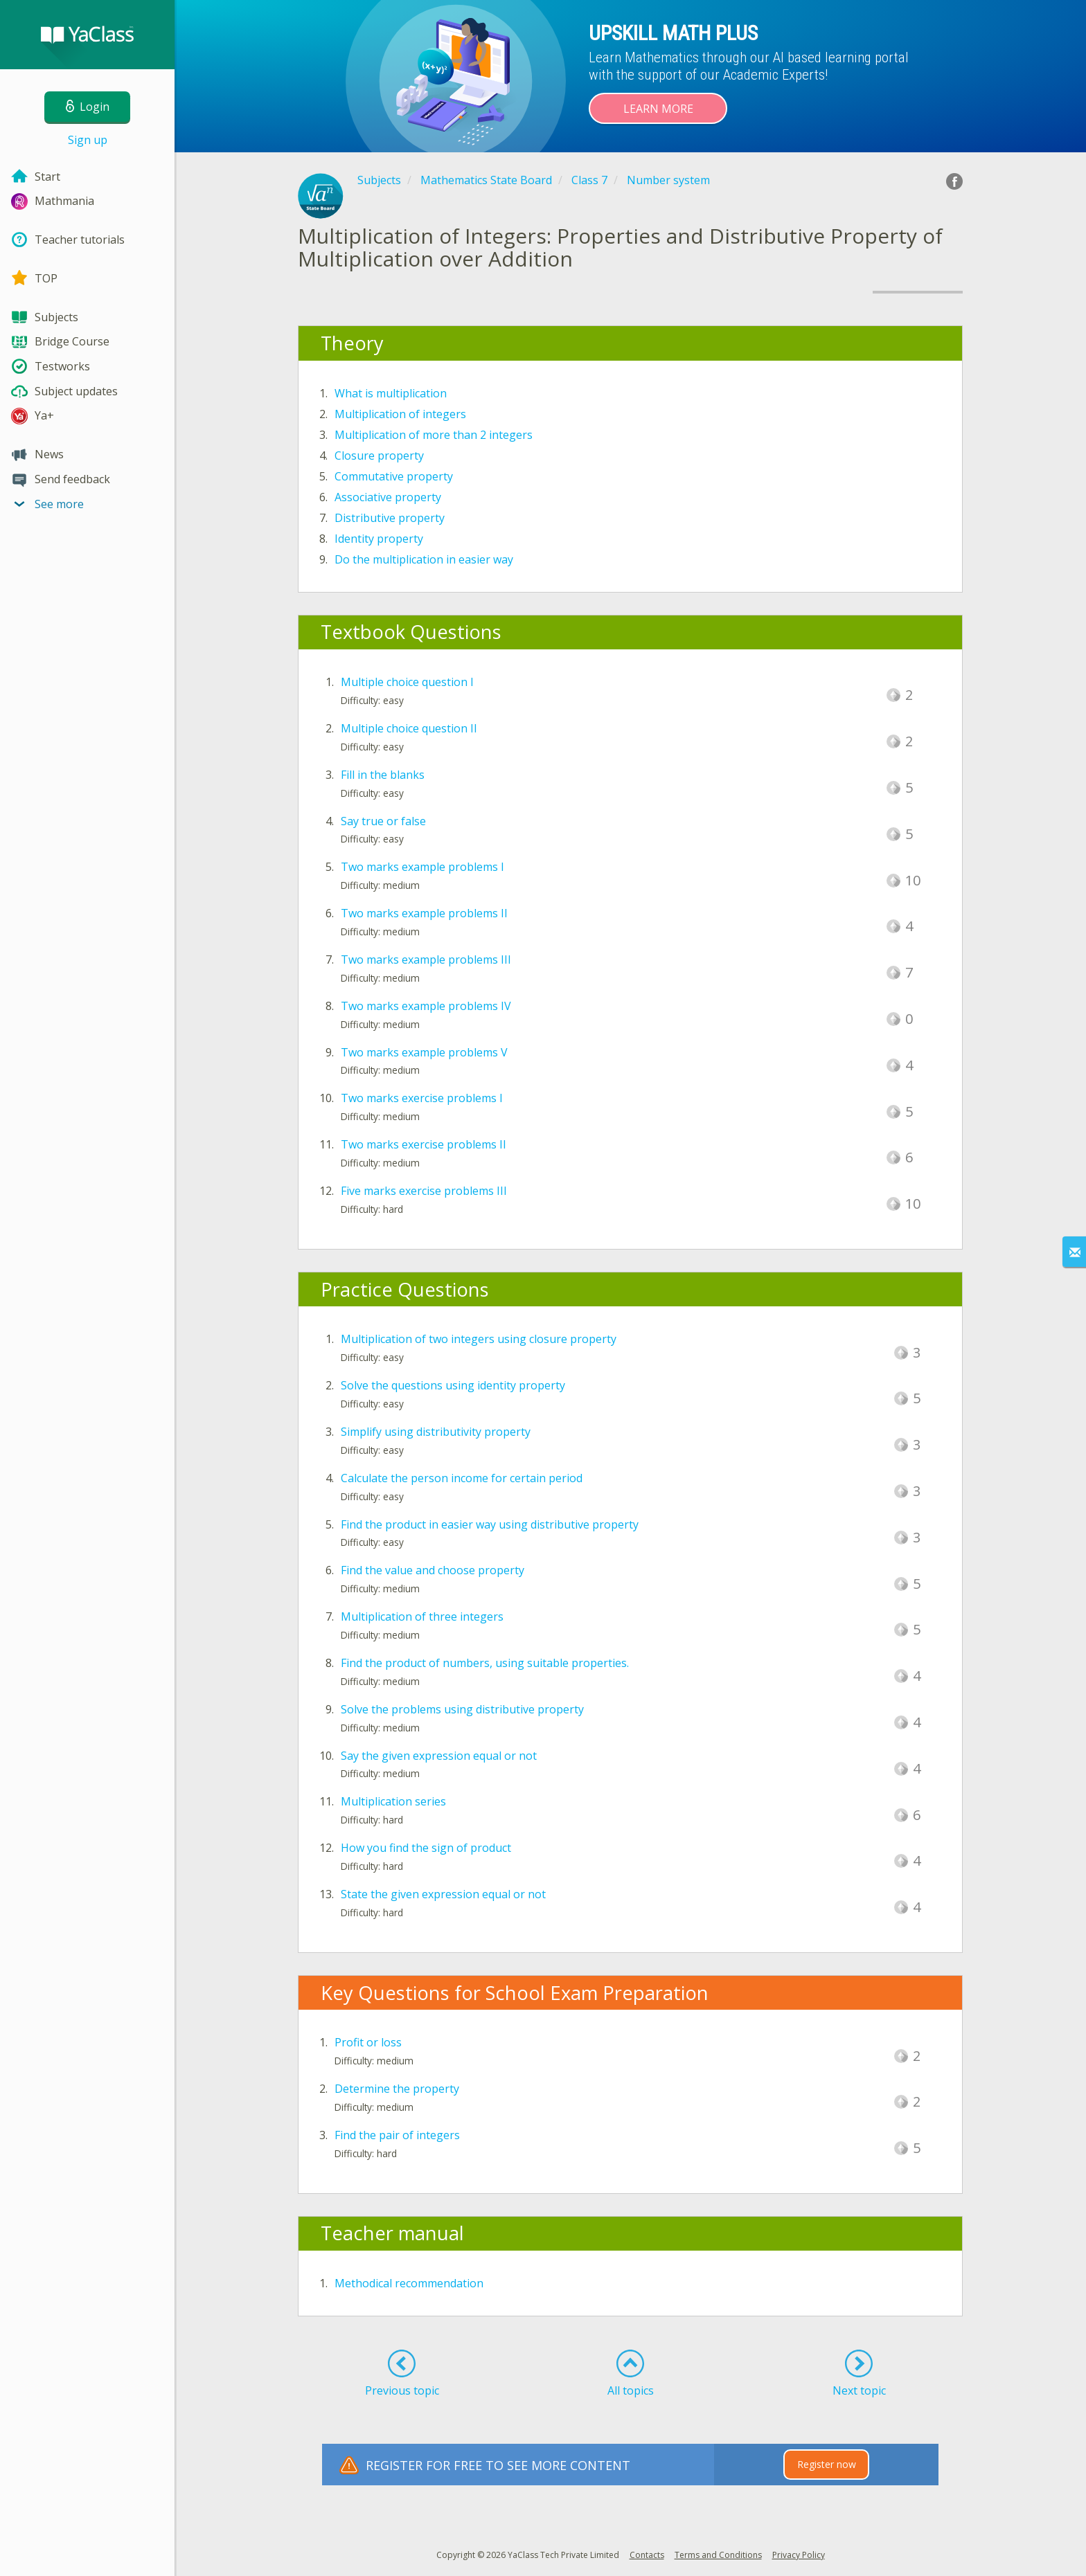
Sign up (87, 140)
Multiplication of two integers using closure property (478, 1338)
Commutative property (394, 476)
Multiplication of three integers (422, 1616)
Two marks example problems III (426, 959)
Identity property (379, 538)
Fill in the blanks (383, 774)
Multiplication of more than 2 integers (434, 434)
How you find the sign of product (426, 1847)
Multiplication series (393, 1801)
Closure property (379, 455)
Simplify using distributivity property (436, 1431)
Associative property (388, 497)
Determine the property (397, 2088)
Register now (826, 2464)
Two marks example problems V (424, 1052)
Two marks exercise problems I (422, 1098)
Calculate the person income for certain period (461, 1478)
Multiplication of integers (400, 414)
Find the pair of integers (397, 2135)
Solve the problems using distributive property (462, 1709)
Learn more (658, 108)
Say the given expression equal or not (439, 1755)
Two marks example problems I (422, 866)
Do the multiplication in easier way (424, 559)
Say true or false (383, 821)
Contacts (647, 2555)
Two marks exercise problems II (423, 1144)
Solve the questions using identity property (453, 1385)
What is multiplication (391, 393)
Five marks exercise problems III (424, 1190)
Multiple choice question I (407, 682)
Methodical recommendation (409, 2283)
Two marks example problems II (424, 913)
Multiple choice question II (409, 728)
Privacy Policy (798, 2555)
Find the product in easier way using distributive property (490, 1524)
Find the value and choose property (432, 1570)
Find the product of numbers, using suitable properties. (485, 1662)
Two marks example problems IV (426, 1006)
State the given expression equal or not (443, 1894)
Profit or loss (368, 2042)
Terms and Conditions (718, 2555)
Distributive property (390, 517)
